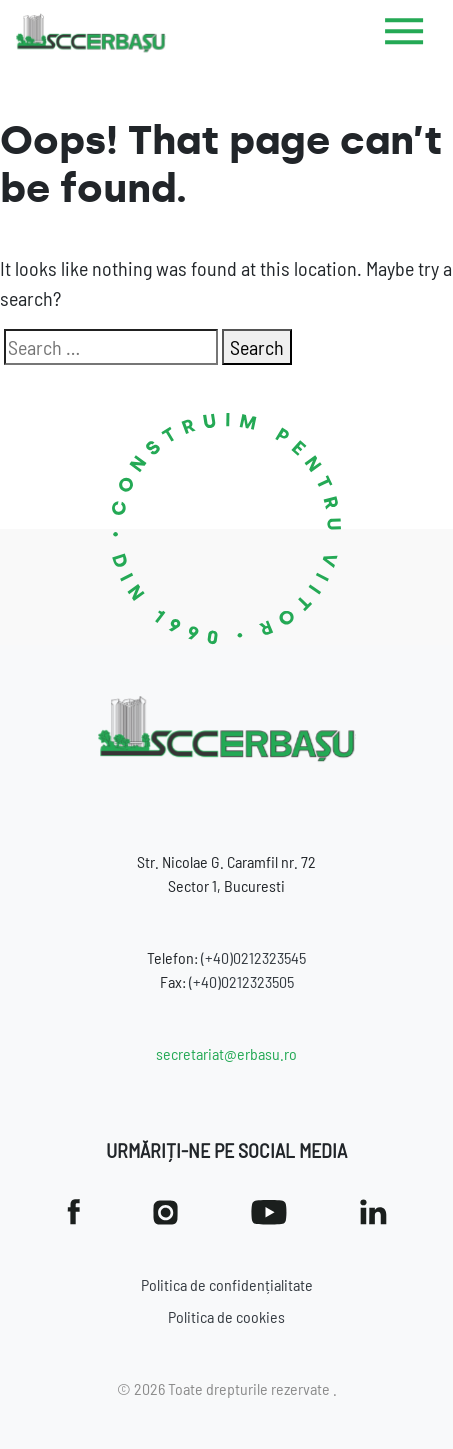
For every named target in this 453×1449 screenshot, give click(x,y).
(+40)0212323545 (253, 957)
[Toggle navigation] (404, 35)
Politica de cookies (226, 1316)
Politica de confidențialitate (227, 1284)
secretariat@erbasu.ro (226, 1053)
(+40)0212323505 (241, 981)
